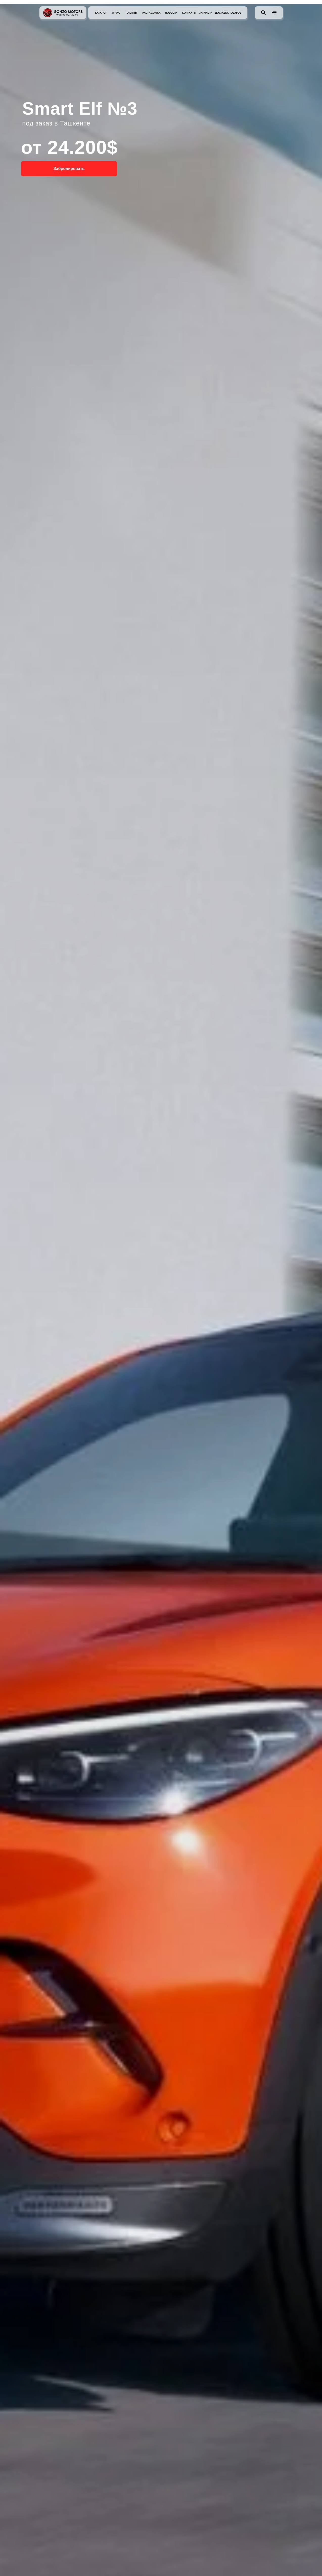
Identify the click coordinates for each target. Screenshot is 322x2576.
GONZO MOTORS (68, 12)
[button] (69, 168)
